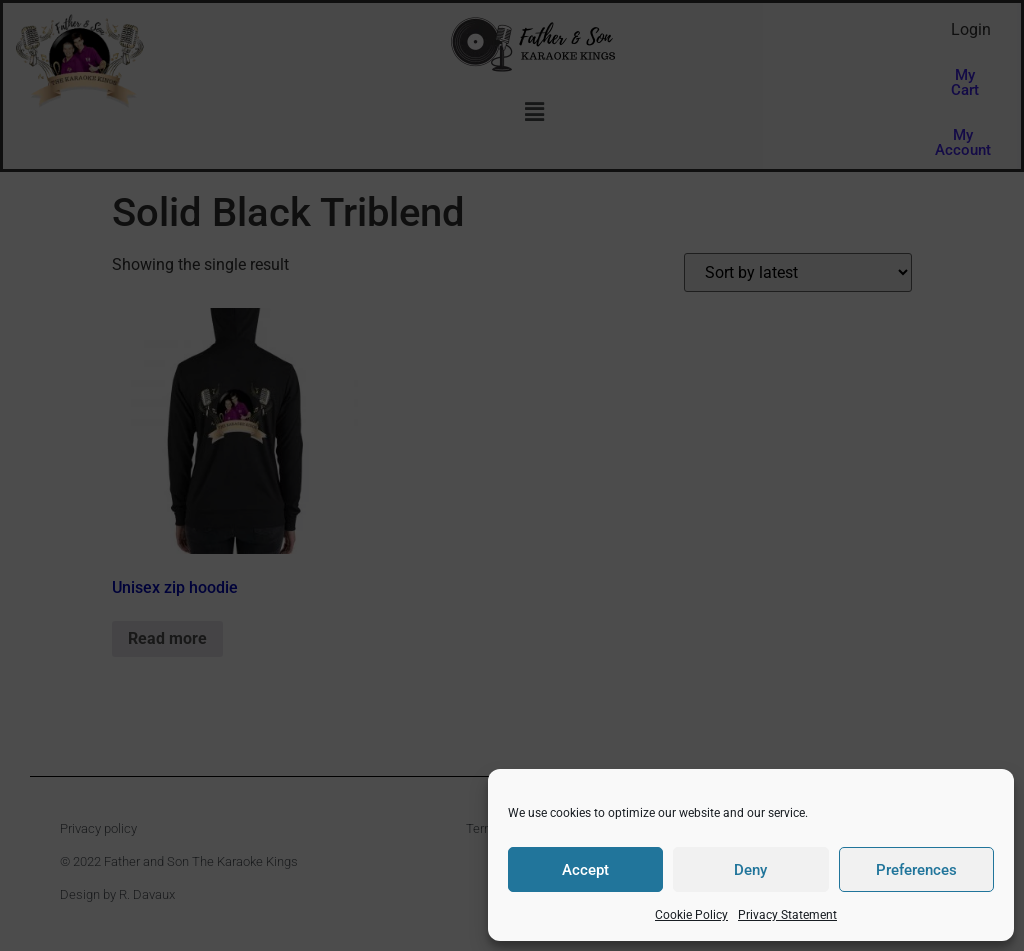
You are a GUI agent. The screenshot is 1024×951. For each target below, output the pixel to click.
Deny (750, 870)
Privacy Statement (787, 915)
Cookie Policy (691, 915)
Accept (585, 870)
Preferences (916, 870)
